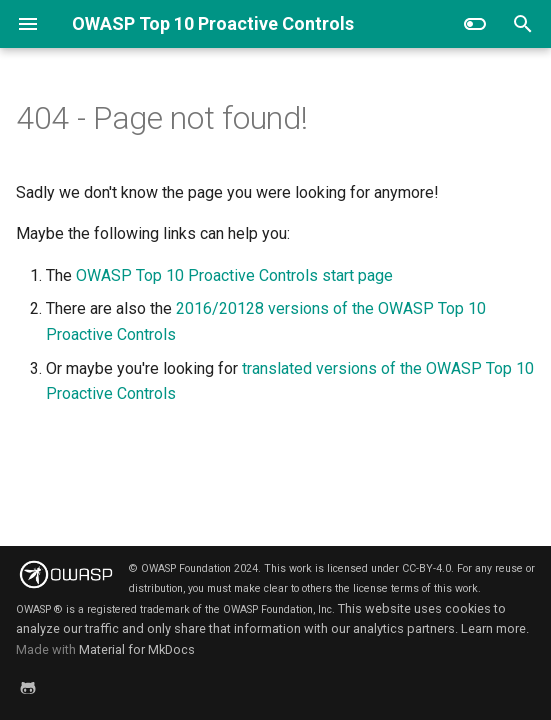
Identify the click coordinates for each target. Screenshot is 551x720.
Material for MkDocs (137, 649)
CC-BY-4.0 (426, 568)
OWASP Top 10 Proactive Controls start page (234, 275)
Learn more (493, 628)
